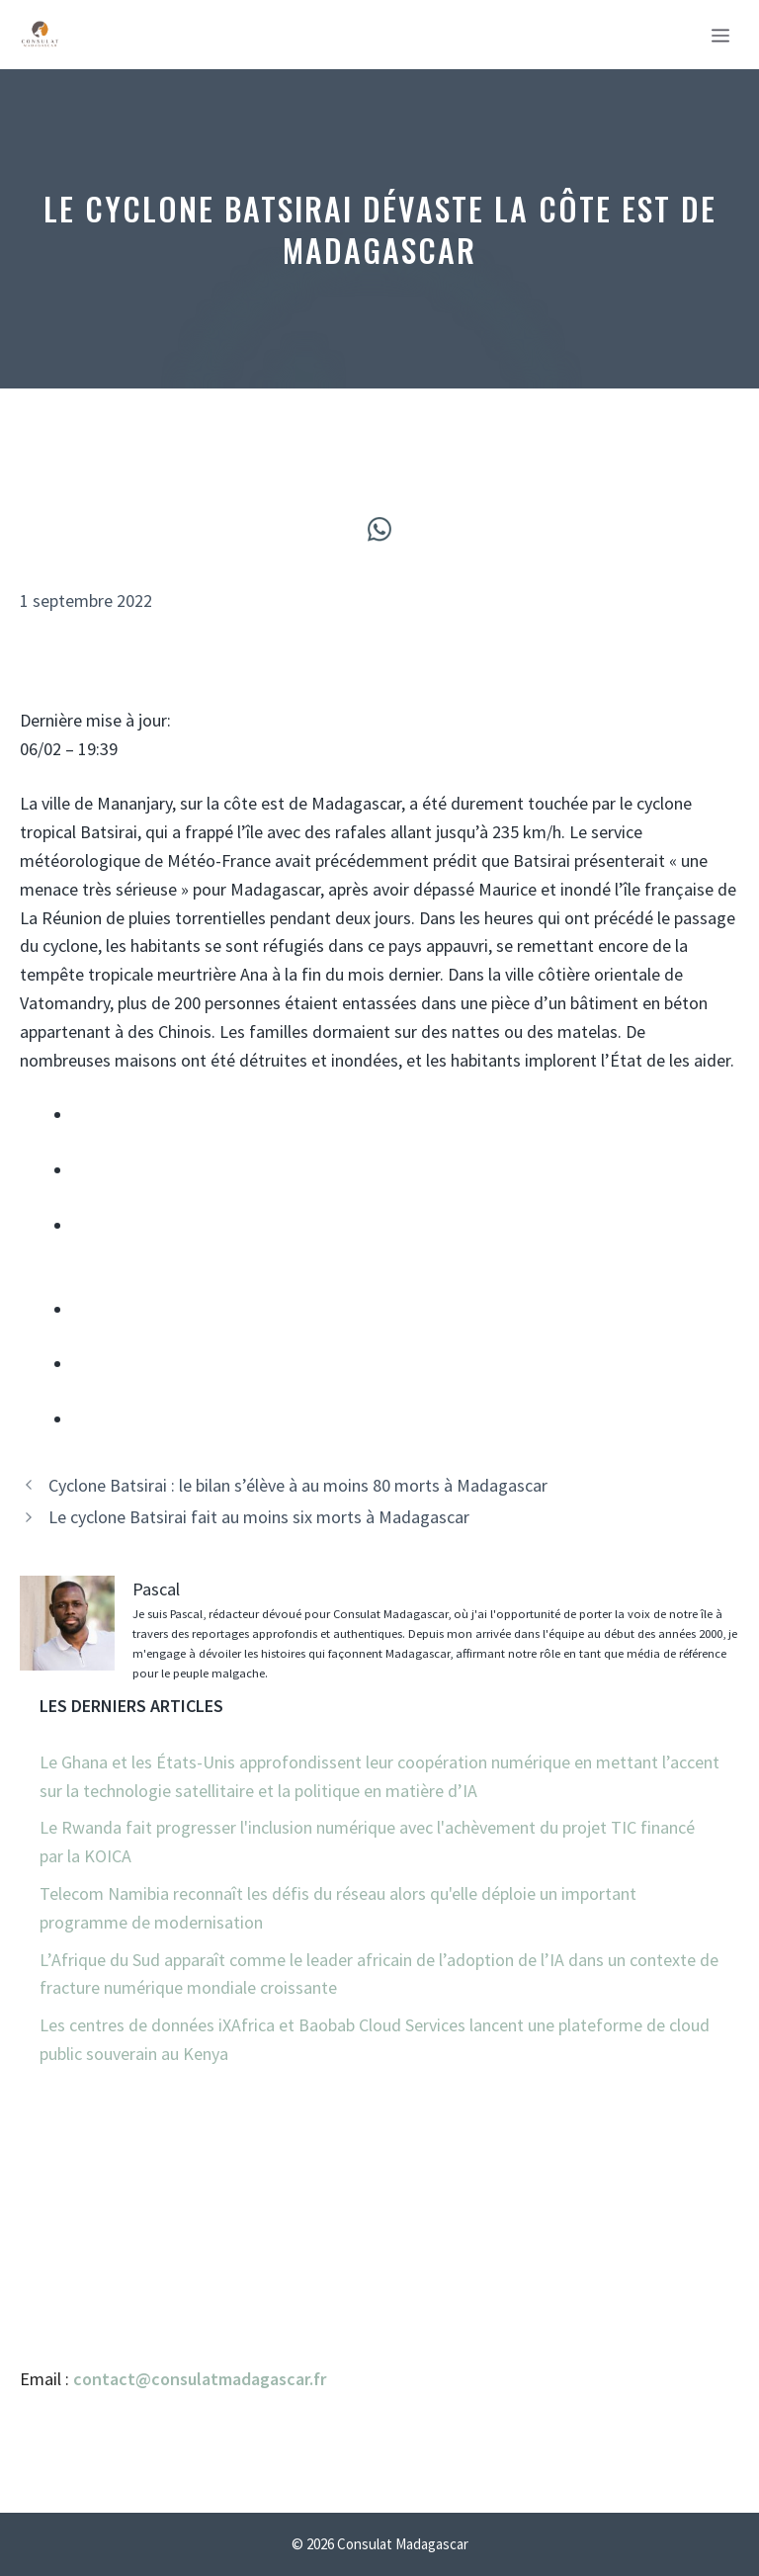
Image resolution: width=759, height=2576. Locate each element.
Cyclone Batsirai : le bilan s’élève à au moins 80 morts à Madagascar (298, 1485)
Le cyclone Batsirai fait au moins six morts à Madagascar (258, 1516)
